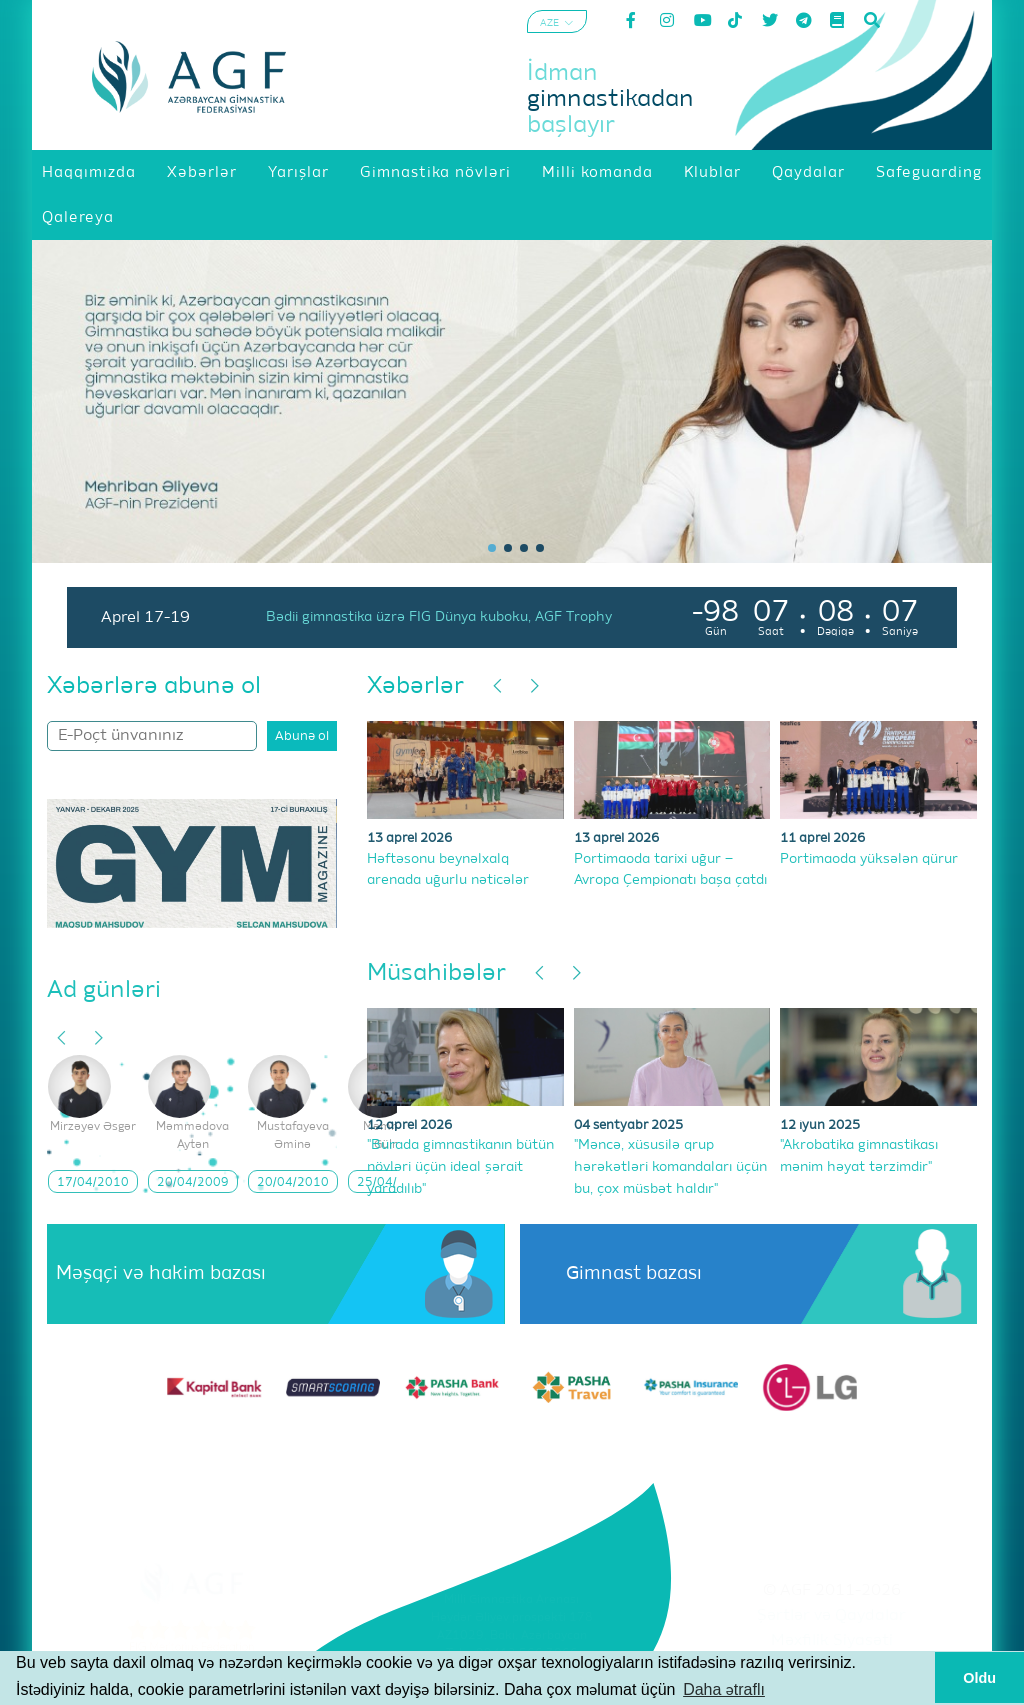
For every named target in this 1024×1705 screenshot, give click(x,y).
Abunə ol (302, 736)
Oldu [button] (979, 1678)
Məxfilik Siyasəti (832, 1641)
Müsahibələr (436, 973)
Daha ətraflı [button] (724, 1689)
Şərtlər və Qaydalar (831, 1616)
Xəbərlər (415, 686)
